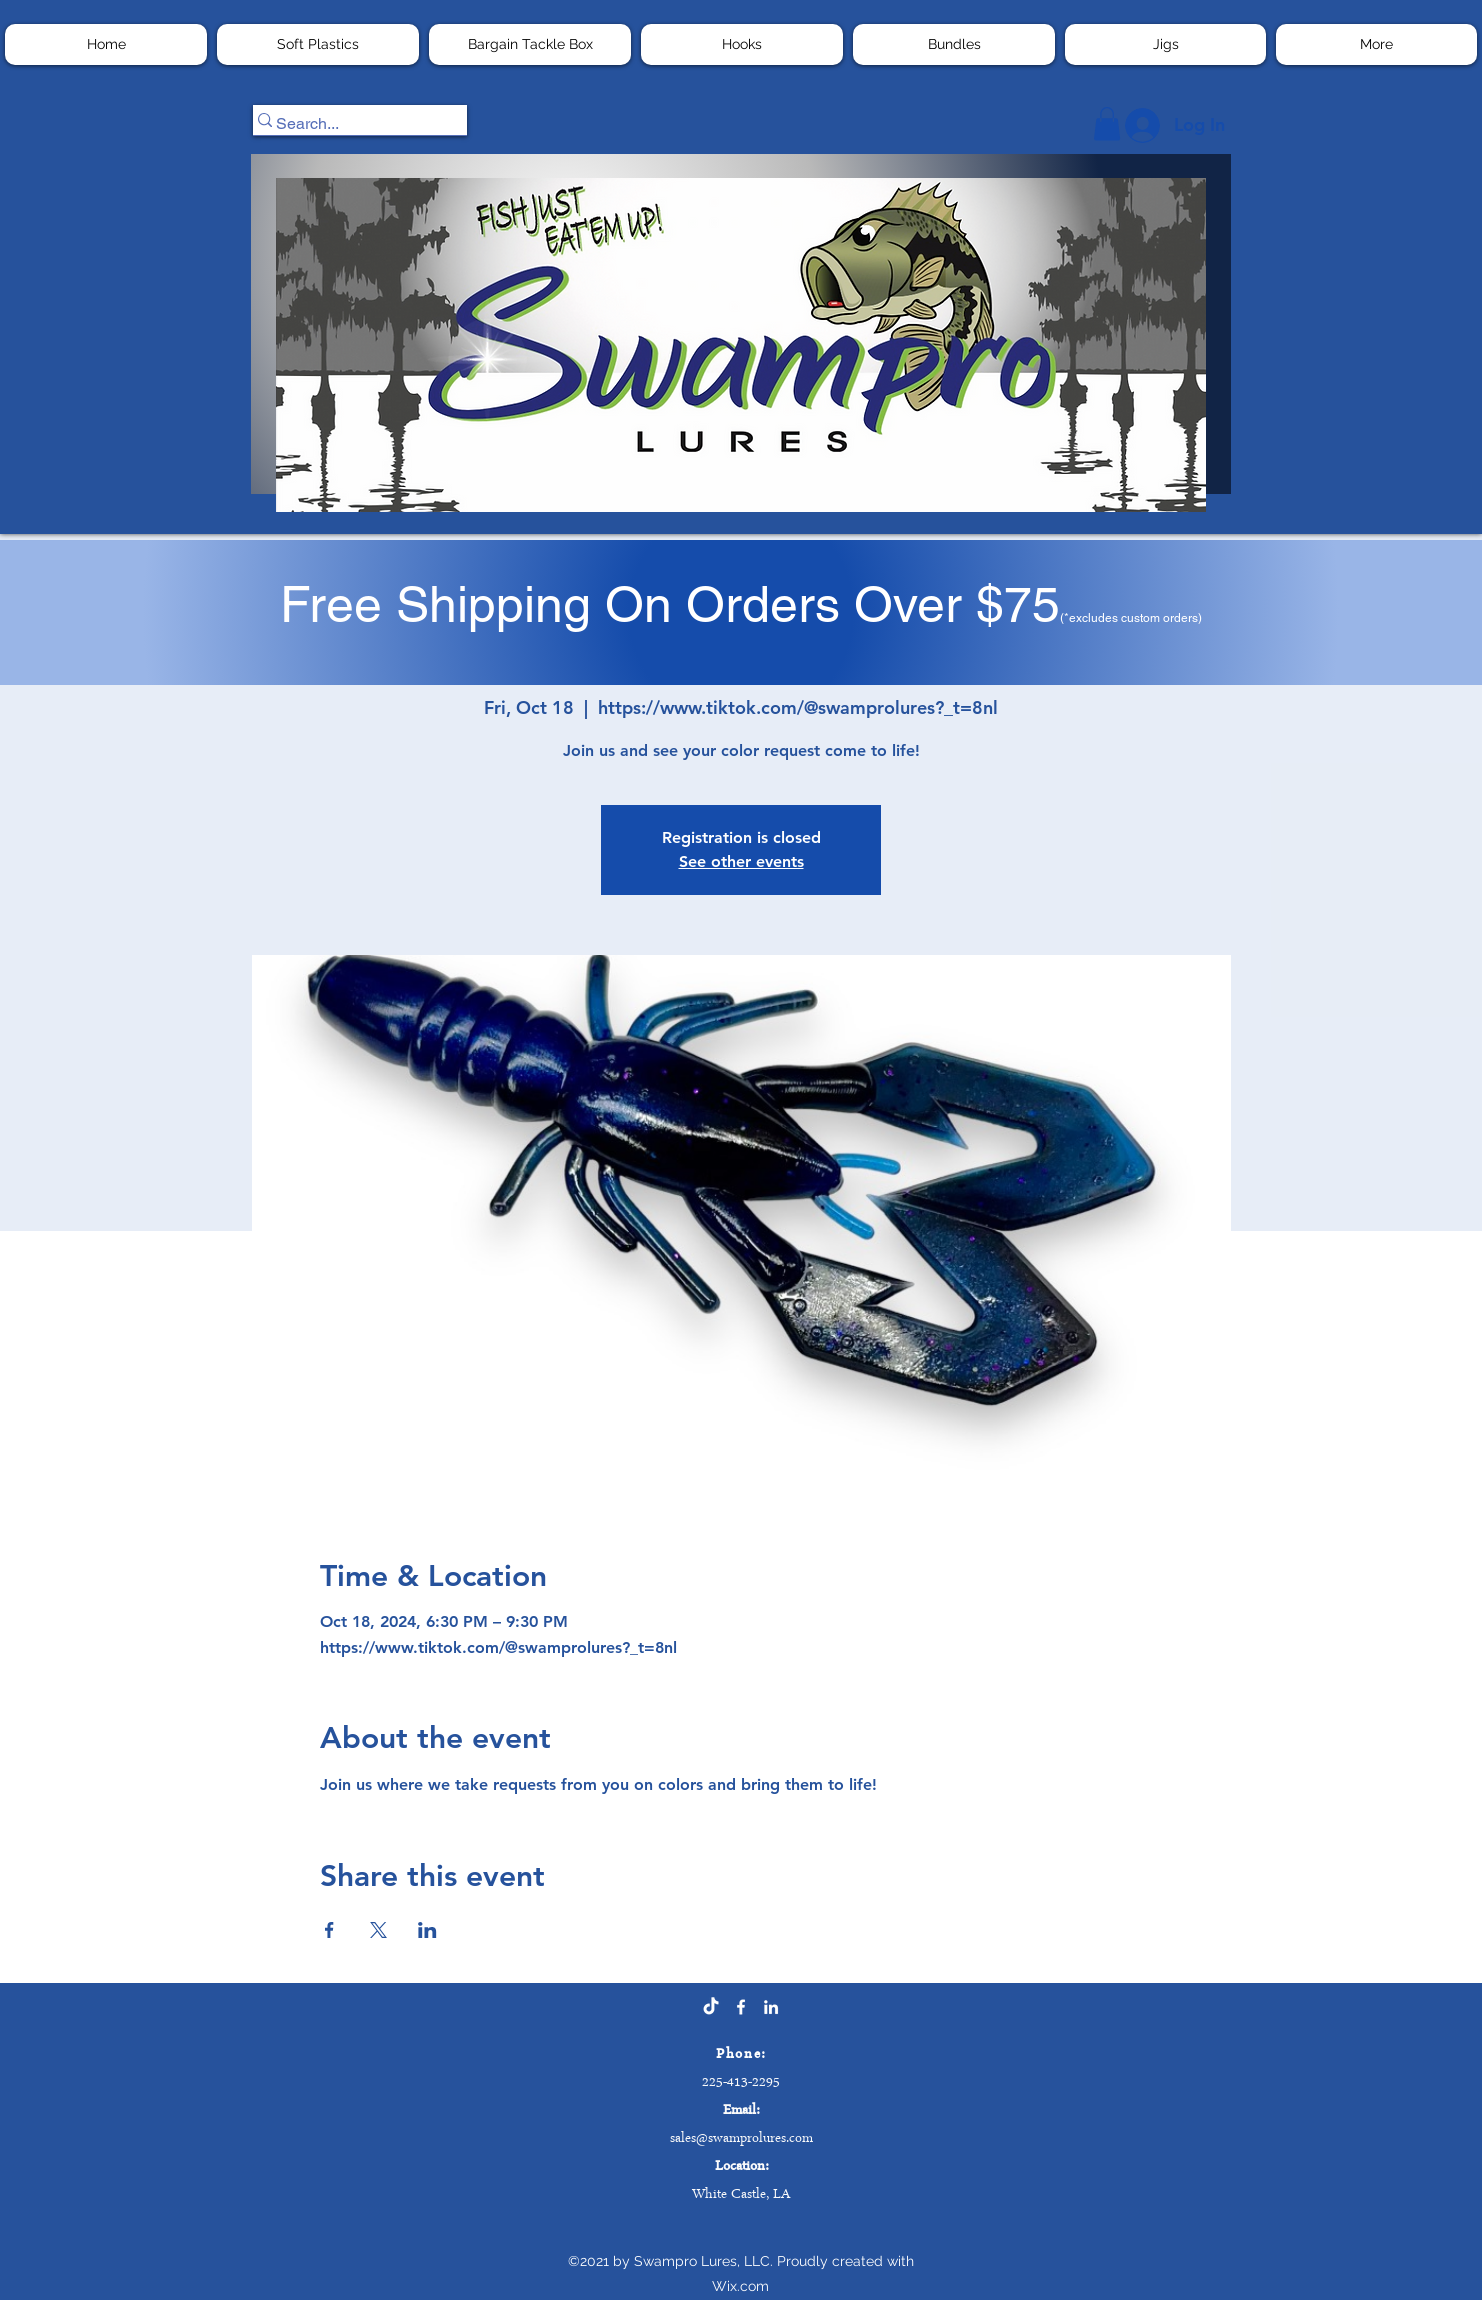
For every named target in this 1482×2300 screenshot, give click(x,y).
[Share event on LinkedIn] (427, 1930)
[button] (530, 44)
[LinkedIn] (771, 2007)
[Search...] (350, 124)
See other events (741, 861)
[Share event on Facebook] (329, 1930)
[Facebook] (741, 2007)
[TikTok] (711, 2007)
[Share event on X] (378, 1930)
